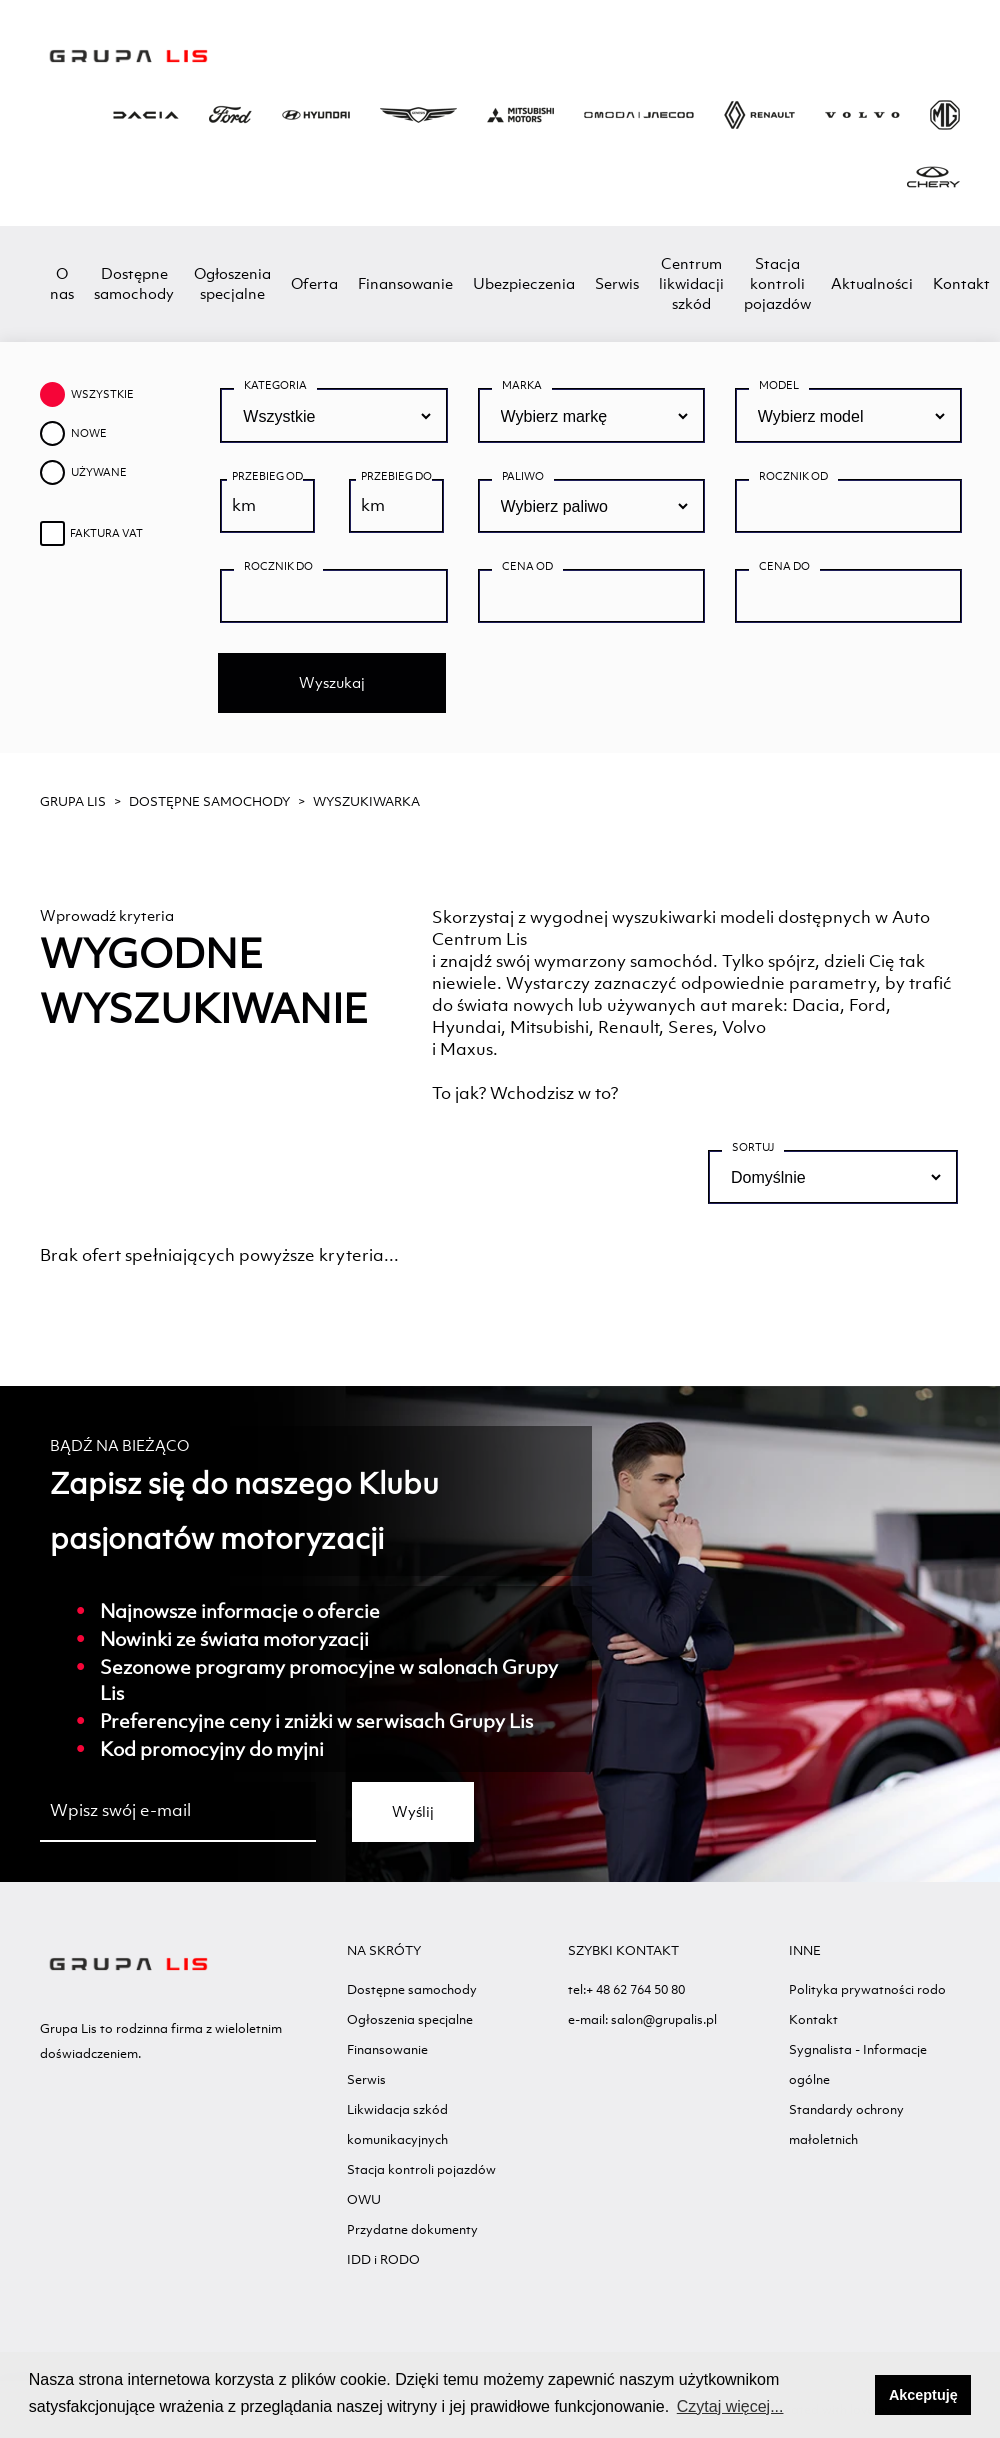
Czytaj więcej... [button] (730, 2406)
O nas (62, 283)
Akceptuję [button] (923, 2395)
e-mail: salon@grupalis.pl (642, 2019)
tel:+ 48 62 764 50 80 (626, 1989)
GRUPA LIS (73, 801)
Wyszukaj (332, 682)
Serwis (617, 283)
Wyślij (413, 1811)
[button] (854, 2395)
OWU (364, 2199)
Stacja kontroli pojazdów (777, 283)
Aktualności (872, 283)
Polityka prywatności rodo (867, 1989)
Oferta (314, 283)
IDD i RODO (383, 2259)
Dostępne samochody (134, 283)
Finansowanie (405, 283)
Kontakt (961, 283)
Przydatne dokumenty (412, 2229)
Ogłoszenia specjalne (232, 283)
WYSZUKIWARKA (366, 801)
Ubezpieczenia (524, 283)
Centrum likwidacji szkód (691, 283)
